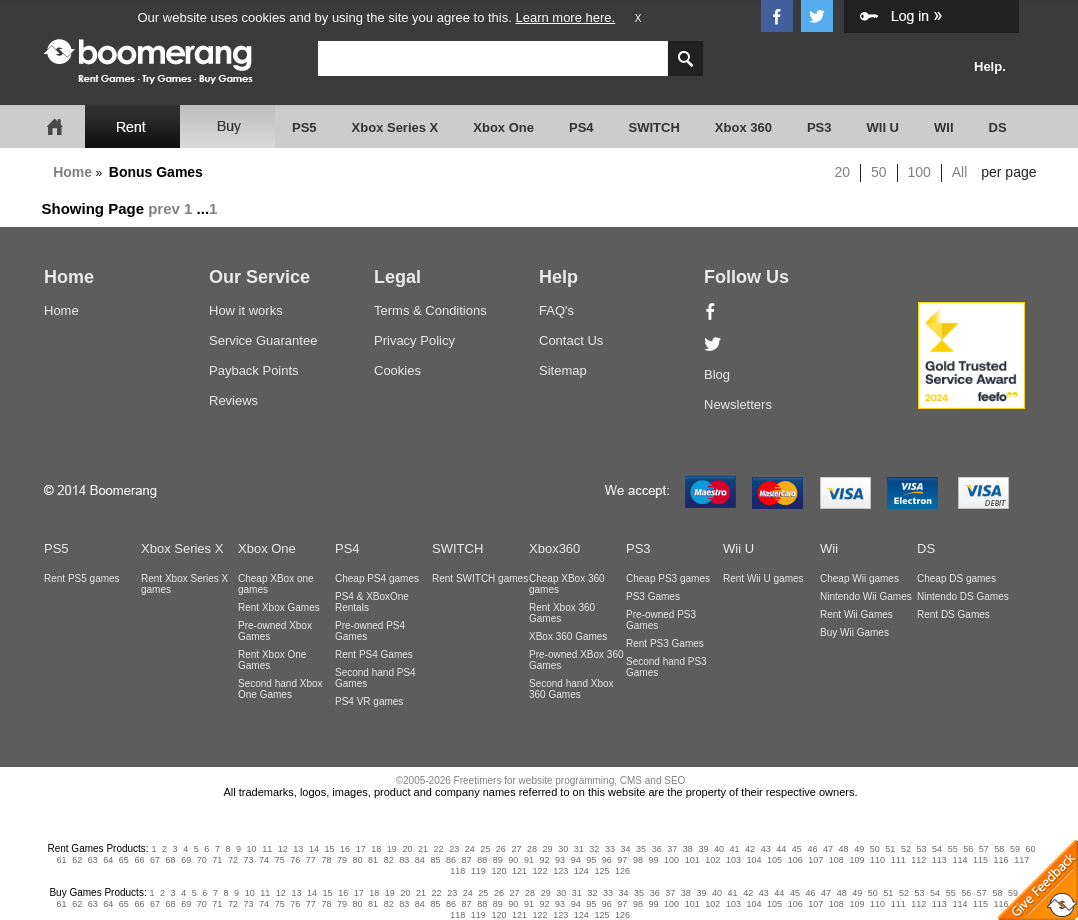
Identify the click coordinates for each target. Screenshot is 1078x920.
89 (498, 860)
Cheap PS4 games (377, 578)
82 (389, 860)
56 (968, 849)
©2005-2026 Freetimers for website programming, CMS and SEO (541, 780)
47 (828, 849)
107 (815, 860)
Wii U (738, 548)
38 (688, 849)
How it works (246, 310)
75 (280, 860)
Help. (990, 66)
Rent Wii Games (856, 614)
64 (108, 860)
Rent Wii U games (763, 578)
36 (657, 849)
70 (202, 860)
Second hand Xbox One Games (280, 689)
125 (601, 871)
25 (485, 849)
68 (171, 860)
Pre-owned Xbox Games (275, 631)
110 (877, 860)
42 (750, 849)
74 (264, 860)
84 (420, 860)
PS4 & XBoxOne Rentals (372, 602)
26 (501, 849)
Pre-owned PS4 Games (370, 631)
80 (358, 860)
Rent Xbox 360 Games (562, 613)
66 (139, 860)
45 (797, 849)
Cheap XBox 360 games (567, 584)
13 (298, 849)
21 (423, 849)
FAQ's (556, 310)
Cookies (397, 370)
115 (980, 860)
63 (93, 860)
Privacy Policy (414, 340)
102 (712, 860)
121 (519, 871)
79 (342, 860)
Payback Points (254, 370)
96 (607, 860)
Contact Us (571, 340)
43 (766, 849)
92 (544, 860)
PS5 (304, 127)
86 (451, 860)
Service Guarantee (263, 340)
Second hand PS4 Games (375, 678)
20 (843, 172)
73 (248, 860)
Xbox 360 (743, 127)
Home (72, 172)
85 (435, 860)
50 (879, 172)
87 (467, 860)
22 (439, 849)
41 (735, 849)
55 (953, 849)
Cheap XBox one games (276, 584)
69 (186, 860)
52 (906, 849)
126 (622, 871)
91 (529, 860)
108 (836, 860)
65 (124, 860)
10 (252, 849)
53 (921, 849)
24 (470, 849)
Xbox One (503, 127)
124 (581, 871)
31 (579, 849)
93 (560, 860)
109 (856, 860)
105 (774, 860)
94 (576, 860)
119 (478, 871)
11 (267, 849)
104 (753, 860)
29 (548, 849)
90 (513, 860)
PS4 (581, 127)
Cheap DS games (956, 578)
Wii (829, 548)
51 (890, 849)
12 (283, 849)
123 (560, 871)
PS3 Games (653, 596)
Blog (717, 374)
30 (563, 849)
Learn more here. (565, 17)
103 (733, 860)
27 (516, 849)
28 (532, 849)
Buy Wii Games (854, 632)
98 (638, 860)
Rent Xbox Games (279, 607)
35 (641, 849)
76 (295, 860)
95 (591, 860)
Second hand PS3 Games (666, 667)
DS (998, 127)
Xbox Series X (395, 127)
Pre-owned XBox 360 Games (576, 660)
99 (654, 860)
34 (625, 849)
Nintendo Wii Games (866, 596)
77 (311, 860)
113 (939, 860)
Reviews (233, 400)
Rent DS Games (953, 614)
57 (984, 849)
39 (703, 849)
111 (898, 860)
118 (457, 871)
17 (361, 849)
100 (919, 172)
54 (937, 849)
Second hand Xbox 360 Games (571, 689)
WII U (883, 127)
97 (622, 860)
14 (314, 849)
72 (233, 860)
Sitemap (563, 370)
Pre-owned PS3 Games (661, 620)
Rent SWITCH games (480, 578)
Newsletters (738, 404)
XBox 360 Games (568, 636)
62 (77, 860)
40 (719, 849)
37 (672, 849)
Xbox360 (554, 548)
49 (859, 849)
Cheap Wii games (859, 578)
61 (62, 860)
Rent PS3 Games (665, 643)
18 (376, 849)
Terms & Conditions (430, 310)
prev (164, 208)
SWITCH (654, 127)
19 (392, 849)
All (960, 172)
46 (812, 849)
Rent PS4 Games (374, 654)
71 (217, 860)
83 (404, 860)
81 (373, 860)
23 (454, 849)
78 (326, 860)
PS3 (819, 127)
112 (918, 860)
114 (959, 860)
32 (594, 849)
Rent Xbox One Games (272, 660)
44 (781, 849)
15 (330, 849)
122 (540, 871)
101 (692, 860)
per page (1008, 172)
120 (498, 871)
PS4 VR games (369, 701)
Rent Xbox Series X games (184, 584)
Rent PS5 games (82, 578)
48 (844, 849)
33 (610, 849)
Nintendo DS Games (963, 596)
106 (795, 860)
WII (944, 127)
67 (155, 860)
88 (482, 860)
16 (345, 849)
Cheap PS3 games (668, 578)
